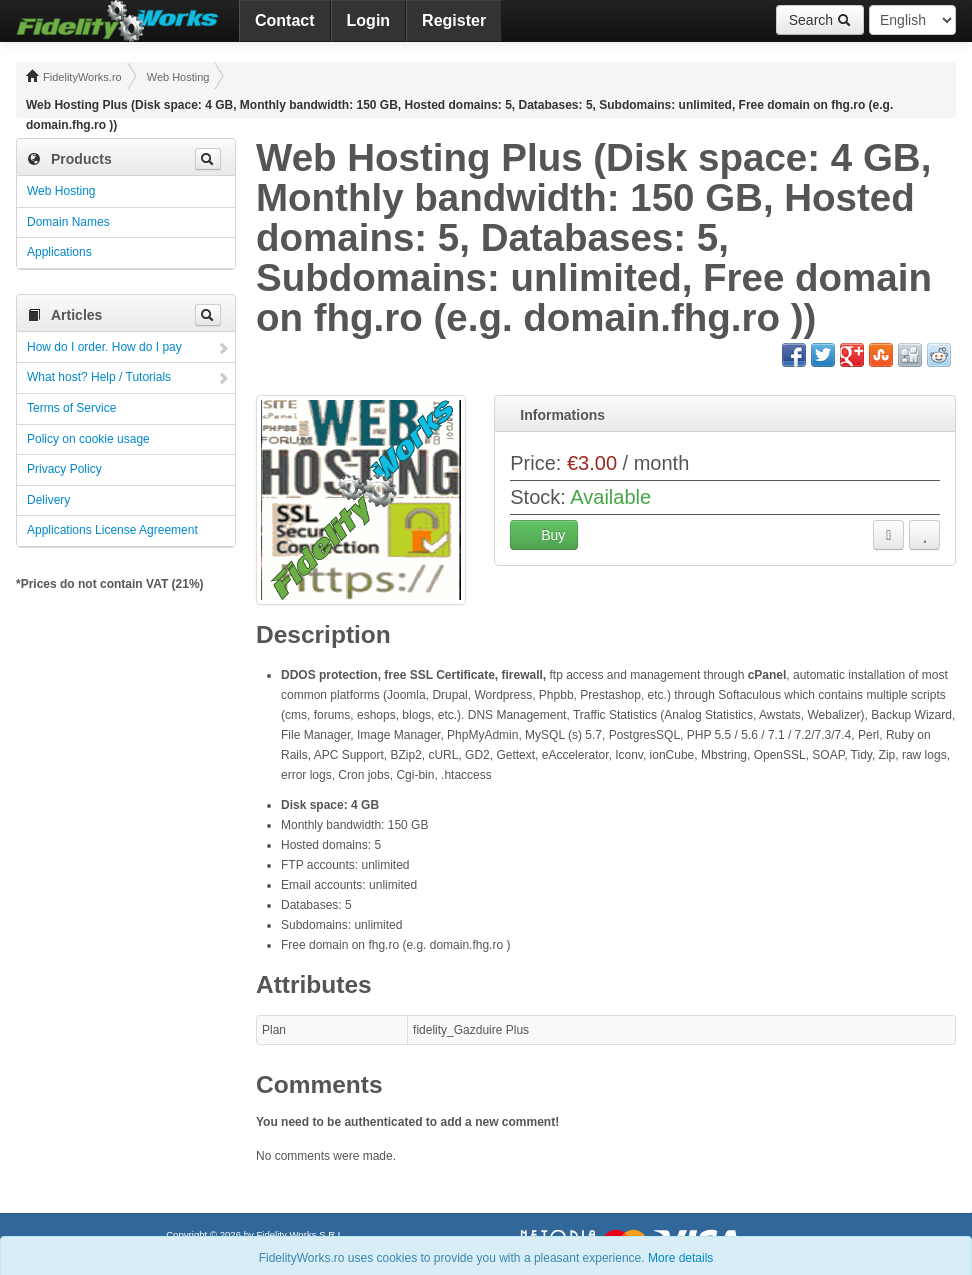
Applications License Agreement (112, 530)
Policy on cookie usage (88, 439)
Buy (544, 535)
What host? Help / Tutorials (99, 377)
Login (369, 20)
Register (454, 20)
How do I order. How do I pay (104, 347)
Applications (59, 252)
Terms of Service (71, 408)
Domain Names (68, 222)
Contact (285, 20)
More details (680, 1258)
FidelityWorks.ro (74, 76)
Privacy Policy (64, 469)
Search (820, 20)
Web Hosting (178, 77)
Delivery (48, 500)
